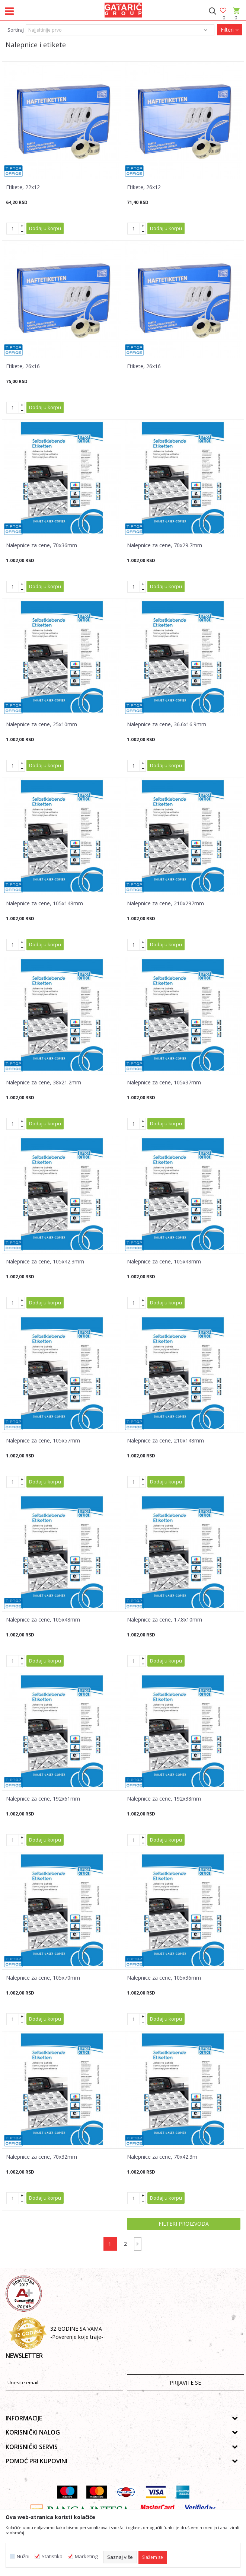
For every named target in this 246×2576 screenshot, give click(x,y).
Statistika (52, 2556)
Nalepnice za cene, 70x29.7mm (164, 545)
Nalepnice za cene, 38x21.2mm (43, 1082)
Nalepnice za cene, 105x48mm (164, 1261)
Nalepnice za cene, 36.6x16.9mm (166, 724)
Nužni (23, 2556)
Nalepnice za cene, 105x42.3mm (45, 1261)
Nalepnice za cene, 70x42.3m (162, 2156)
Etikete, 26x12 (144, 187)
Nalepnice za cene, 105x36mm (164, 1977)
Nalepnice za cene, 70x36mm (41, 545)
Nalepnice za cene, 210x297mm (165, 903)
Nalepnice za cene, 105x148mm (44, 903)
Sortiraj (15, 29)
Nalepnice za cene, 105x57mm (43, 1440)
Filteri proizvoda (184, 2223)
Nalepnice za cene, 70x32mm (41, 2156)
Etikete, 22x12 (23, 187)
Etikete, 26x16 (23, 366)
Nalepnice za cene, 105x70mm (43, 1977)
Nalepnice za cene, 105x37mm (164, 1082)
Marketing (86, 2556)
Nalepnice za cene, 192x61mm (43, 1798)
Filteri (230, 29)
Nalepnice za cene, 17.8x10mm (164, 1619)
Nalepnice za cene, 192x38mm (164, 1798)
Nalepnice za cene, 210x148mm (165, 1440)
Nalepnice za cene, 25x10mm (41, 724)
